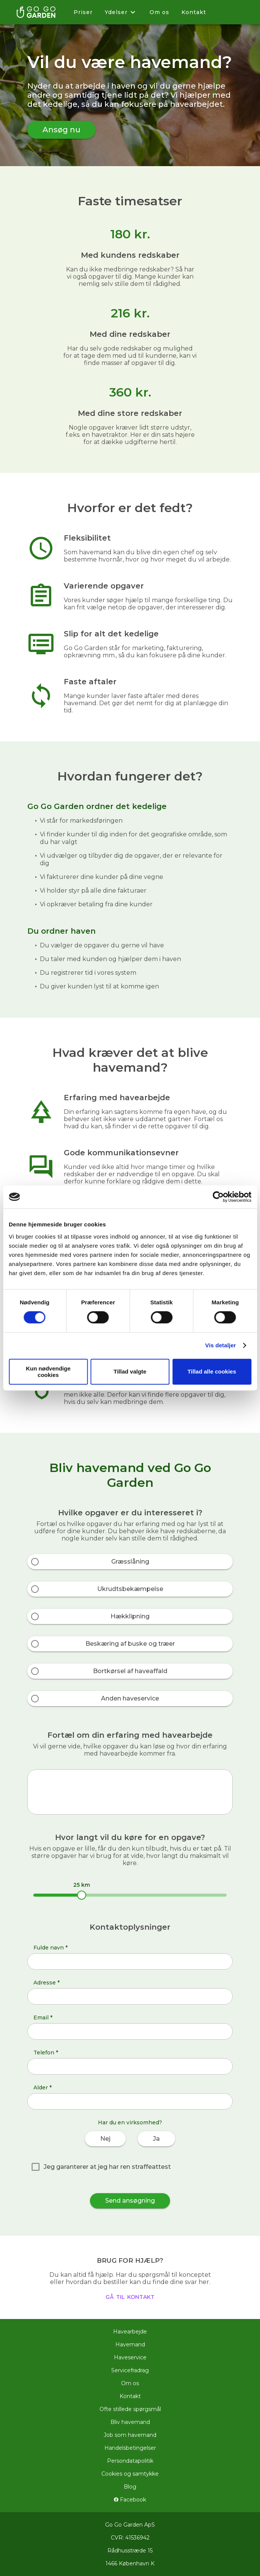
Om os (159, 12)
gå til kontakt (130, 2296)
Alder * (42, 2087)
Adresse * (46, 1982)
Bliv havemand (130, 2422)
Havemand (130, 2344)
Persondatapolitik (130, 2460)
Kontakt (193, 12)
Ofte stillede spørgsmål (130, 2409)
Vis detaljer (220, 1345)
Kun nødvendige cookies (48, 1371)
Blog (130, 2486)
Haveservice (130, 2357)
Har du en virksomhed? (130, 2122)
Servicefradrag (130, 2370)
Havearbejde (130, 2331)
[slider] (81, 1895)
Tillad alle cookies (212, 1371)
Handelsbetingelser (130, 2447)
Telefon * (45, 2052)
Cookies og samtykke (130, 2473)
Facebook (130, 2499)
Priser (83, 12)
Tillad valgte (129, 1371)
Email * (42, 2017)
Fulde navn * (50, 1947)
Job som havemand (130, 2435)
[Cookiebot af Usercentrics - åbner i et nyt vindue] (218, 1196)
